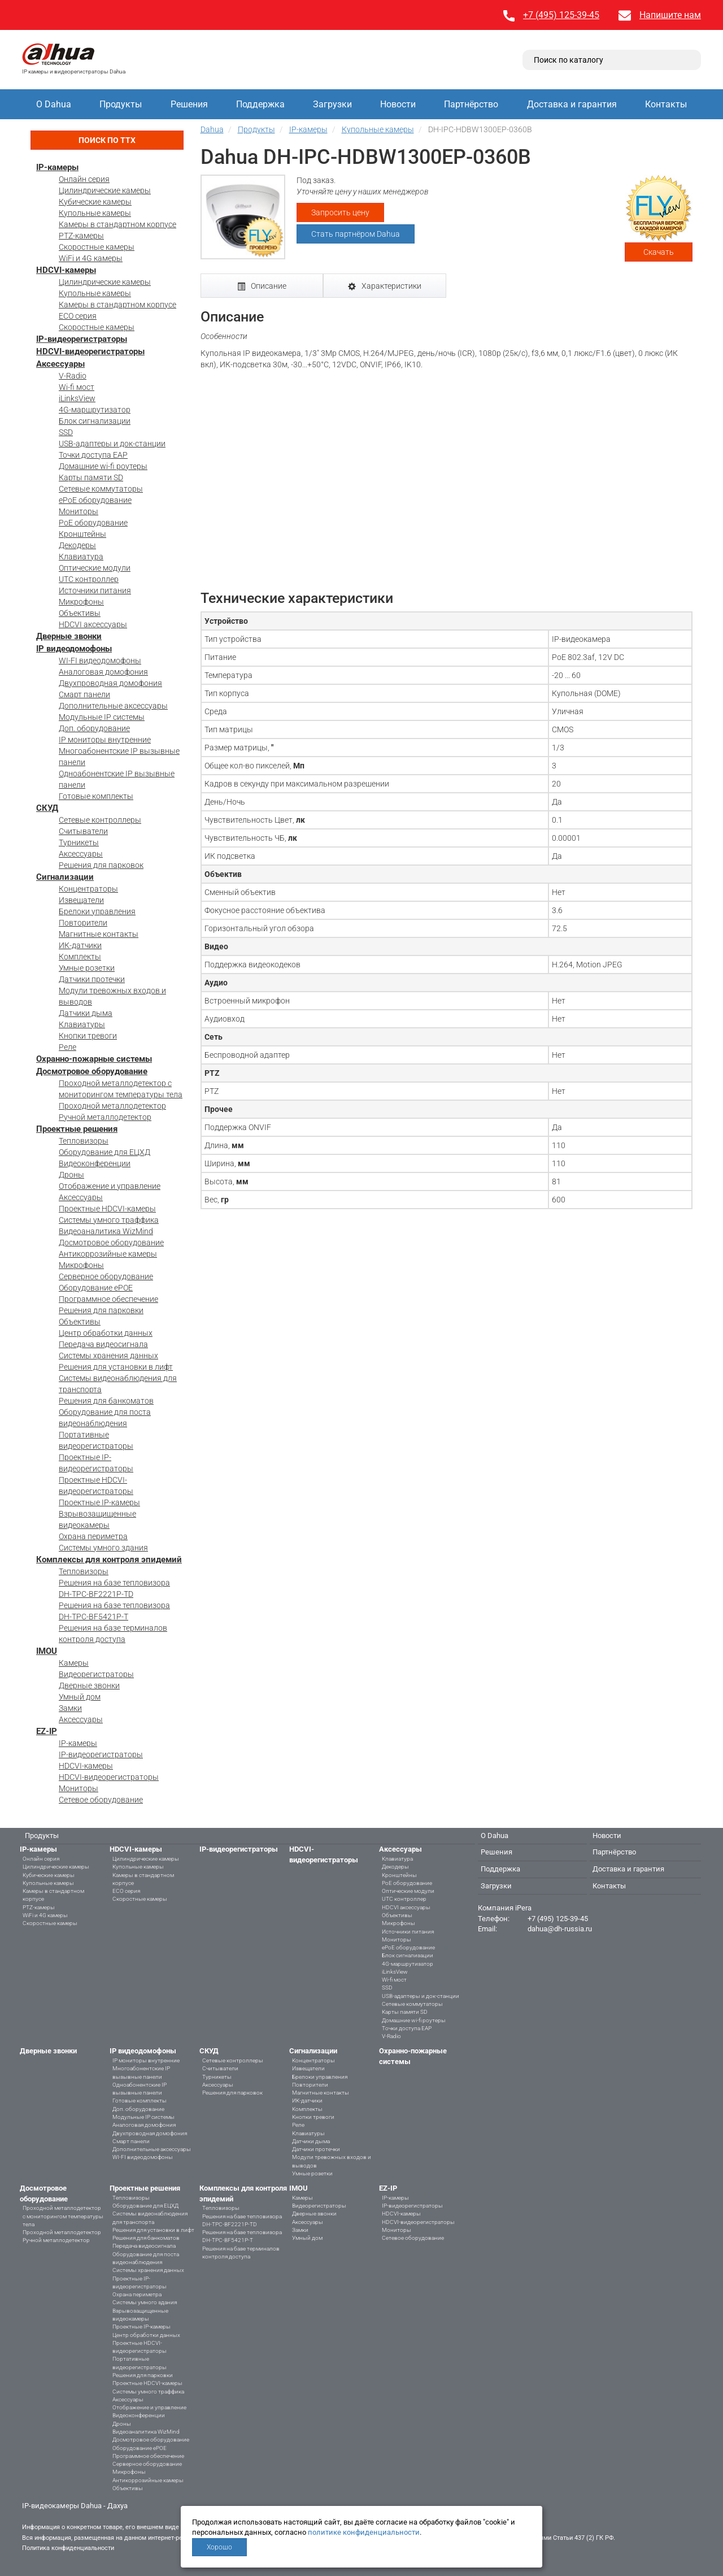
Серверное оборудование (106, 1276)
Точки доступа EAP (93, 454)
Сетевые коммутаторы (101, 488)
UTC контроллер (89, 579)
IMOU (46, 1651)
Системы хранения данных (108, 1355)
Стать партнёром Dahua (355, 233)
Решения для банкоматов (106, 1400)
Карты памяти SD (91, 477)
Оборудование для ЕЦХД (104, 1152)
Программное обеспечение (108, 1299)
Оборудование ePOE (96, 1287)
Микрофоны (81, 601)
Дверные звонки (69, 636)
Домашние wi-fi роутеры (103, 466)
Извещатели (81, 900)
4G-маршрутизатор (94, 409)
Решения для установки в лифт (116, 1366)
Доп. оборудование (94, 728)
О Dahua (53, 104)
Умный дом (80, 1696)
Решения (189, 104)
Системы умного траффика (109, 1219)
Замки (70, 1708)
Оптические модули (94, 567)
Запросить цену (340, 212)
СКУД (47, 808)
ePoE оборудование (95, 500)
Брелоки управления (97, 911)
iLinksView (77, 398)
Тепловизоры (83, 1140)
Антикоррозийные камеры (108, 1253)
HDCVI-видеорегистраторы (90, 351)
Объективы (80, 613)
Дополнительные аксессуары (113, 705)
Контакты (666, 104)
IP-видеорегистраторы (81, 339)
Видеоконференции (94, 1163)
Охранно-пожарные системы (94, 1059)
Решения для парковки (101, 1310)
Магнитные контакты (98, 934)
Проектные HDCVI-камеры (107, 1208)
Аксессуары (60, 364)
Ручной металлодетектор (105, 1117)
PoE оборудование (93, 522)
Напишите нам (670, 15)
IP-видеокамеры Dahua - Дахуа (75, 2505)
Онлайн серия (84, 179)
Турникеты (79, 842)
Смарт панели (84, 694)
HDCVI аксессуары (93, 624)
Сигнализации (65, 877)
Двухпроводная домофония (110, 683)
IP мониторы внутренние (105, 739)
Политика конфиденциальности (68, 2548)
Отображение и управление (109, 1186)
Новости (398, 104)
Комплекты (80, 956)
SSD (66, 432)
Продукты (120, 104)
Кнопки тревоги (88, 1035)
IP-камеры (57, 167)
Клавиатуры (82, 1024)
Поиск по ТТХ (107, 140)
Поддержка (260, 104)
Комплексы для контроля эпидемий (109, 1559)
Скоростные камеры (96, 246)
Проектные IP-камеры (99, 1502)
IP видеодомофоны (74, 649)
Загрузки (332, 104)
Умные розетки (87, 967)
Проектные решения (76, 1129)
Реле (67, 1047)
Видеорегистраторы (96, 1674)
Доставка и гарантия (572, 104)
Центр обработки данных (106, 1332)
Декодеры (77, 545)
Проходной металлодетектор (112, 1105)
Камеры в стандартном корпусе (117, 224)
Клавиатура (81, 556)
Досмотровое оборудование (91, 1071)
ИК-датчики (80, 945)
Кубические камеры (95, 201)
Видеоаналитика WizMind (106, 1231)
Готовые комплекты (96, 796)
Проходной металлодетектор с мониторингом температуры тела (63, 2216)
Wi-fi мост (76, 387)
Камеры (74, 1662)
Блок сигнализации (94, 420)
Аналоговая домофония (103, 671)
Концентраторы (88, 888)
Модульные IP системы (102, 717)
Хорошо (219, 2547)
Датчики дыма (85, 1013)
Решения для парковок (101, 865)
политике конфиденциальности (364, 2532)
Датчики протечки (92, 979)
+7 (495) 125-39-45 (561, 15)
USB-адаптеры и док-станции (112, 443)
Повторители (83, 922)
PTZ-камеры (81, 235)
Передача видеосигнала (103, 1344)
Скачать (658, 252)
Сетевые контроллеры (100, 819)
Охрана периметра (93, 1536)
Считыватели (83, 831)
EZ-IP (46, 1731)
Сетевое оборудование (101, 1799)
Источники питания (95, 590)
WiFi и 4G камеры (91, 258)
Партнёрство (471, 104)
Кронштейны (82, 533)
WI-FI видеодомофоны (100, 660)
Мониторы (78, 511)
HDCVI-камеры (66, 270)
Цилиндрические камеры (105, 190)
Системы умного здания (103, 1547)
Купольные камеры (95, 213)
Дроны (71, 1174)
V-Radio (72, 375)
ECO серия (78, 315)
